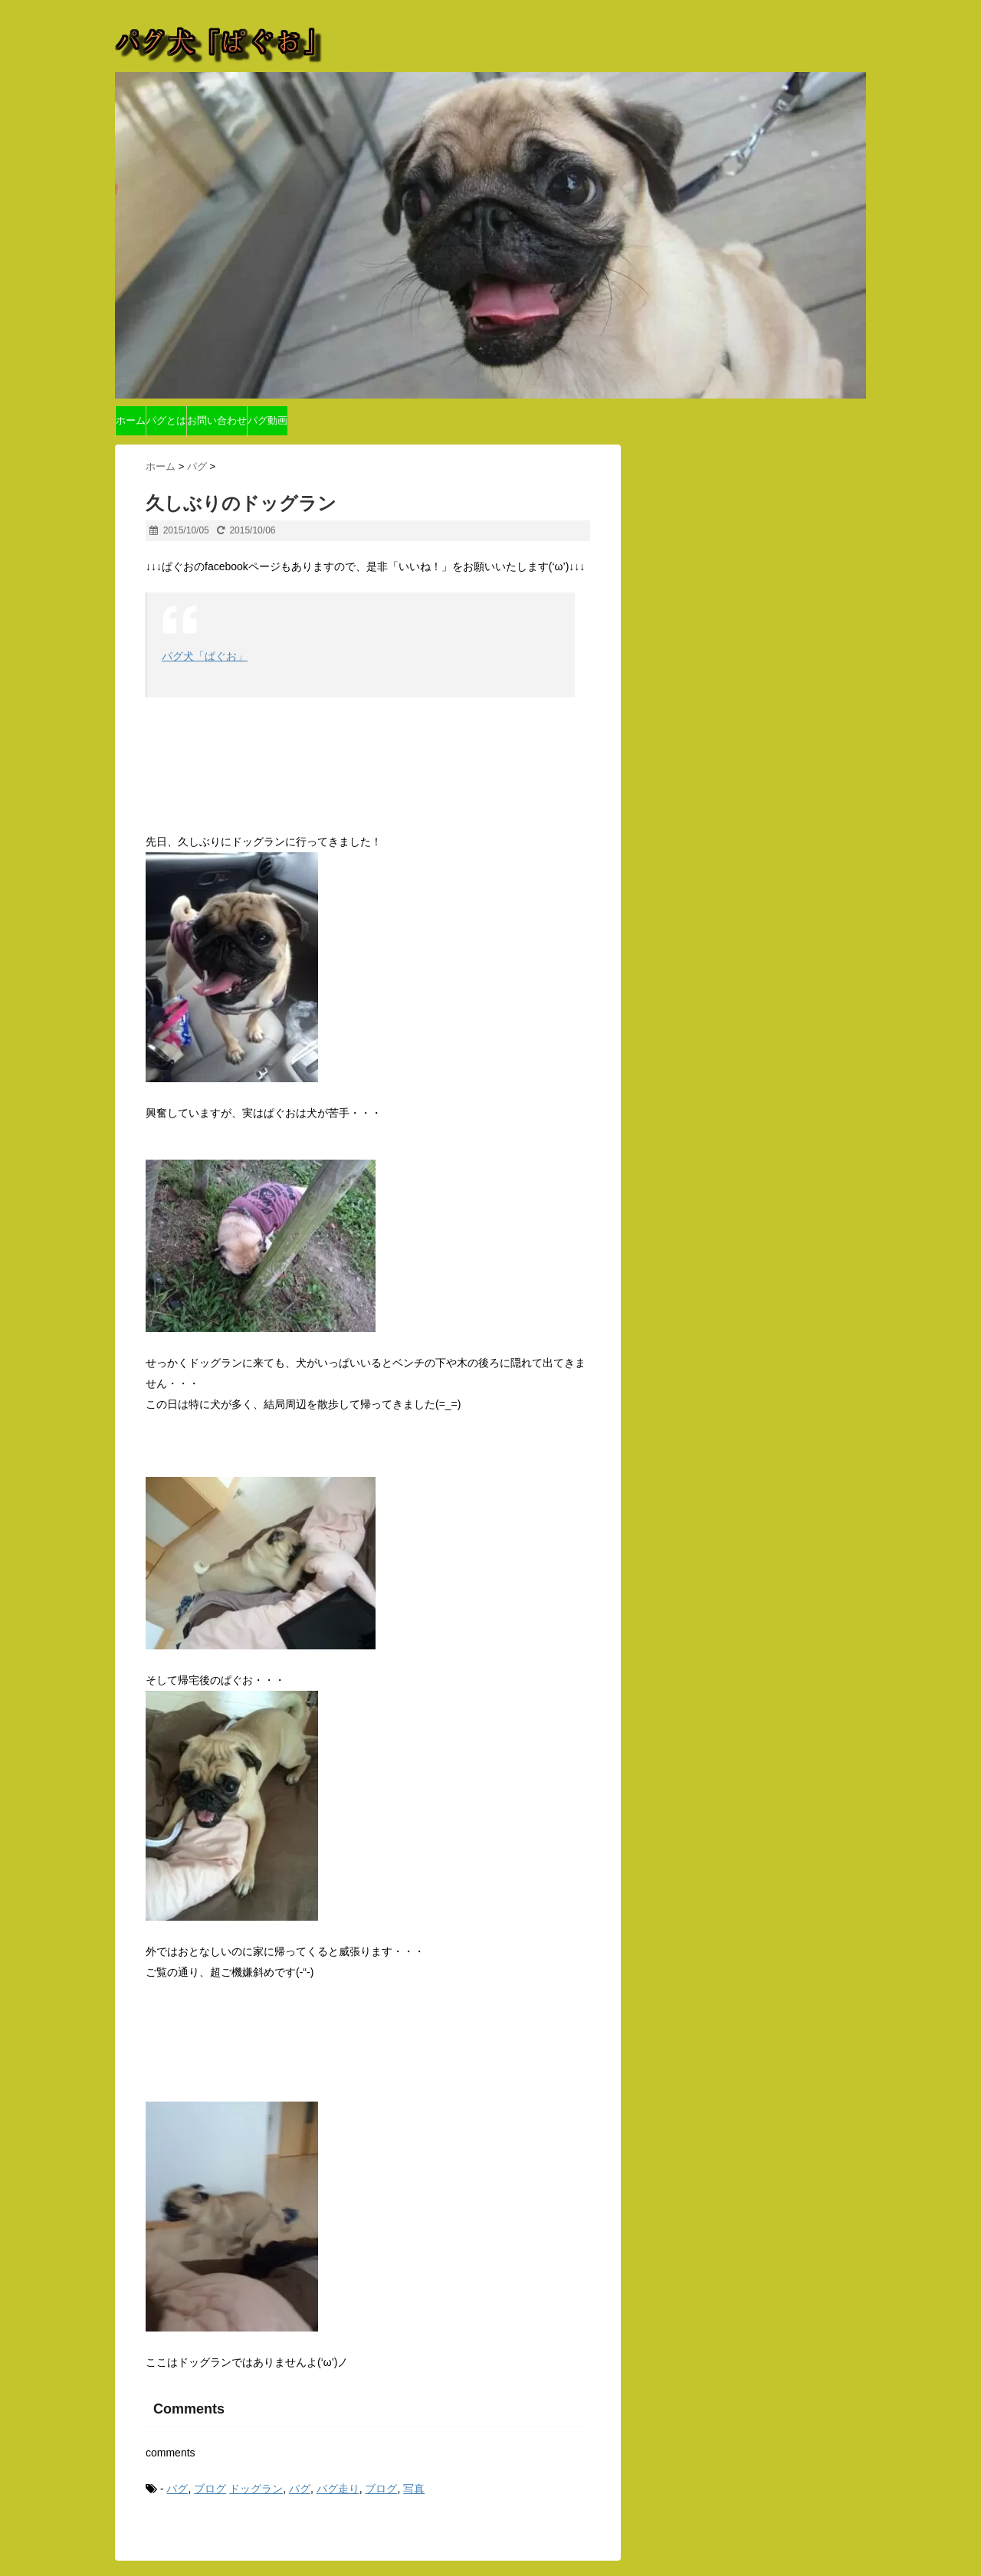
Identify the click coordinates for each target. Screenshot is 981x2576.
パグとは (166, 420)
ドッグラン (256, 2488)
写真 (414, 2488)
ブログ (210, 2488)
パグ (177, 2488)
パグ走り (338, 2488)
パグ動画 (267, 420)
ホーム (131, 420)
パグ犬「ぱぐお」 (205, 656)
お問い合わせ (217, 420)
